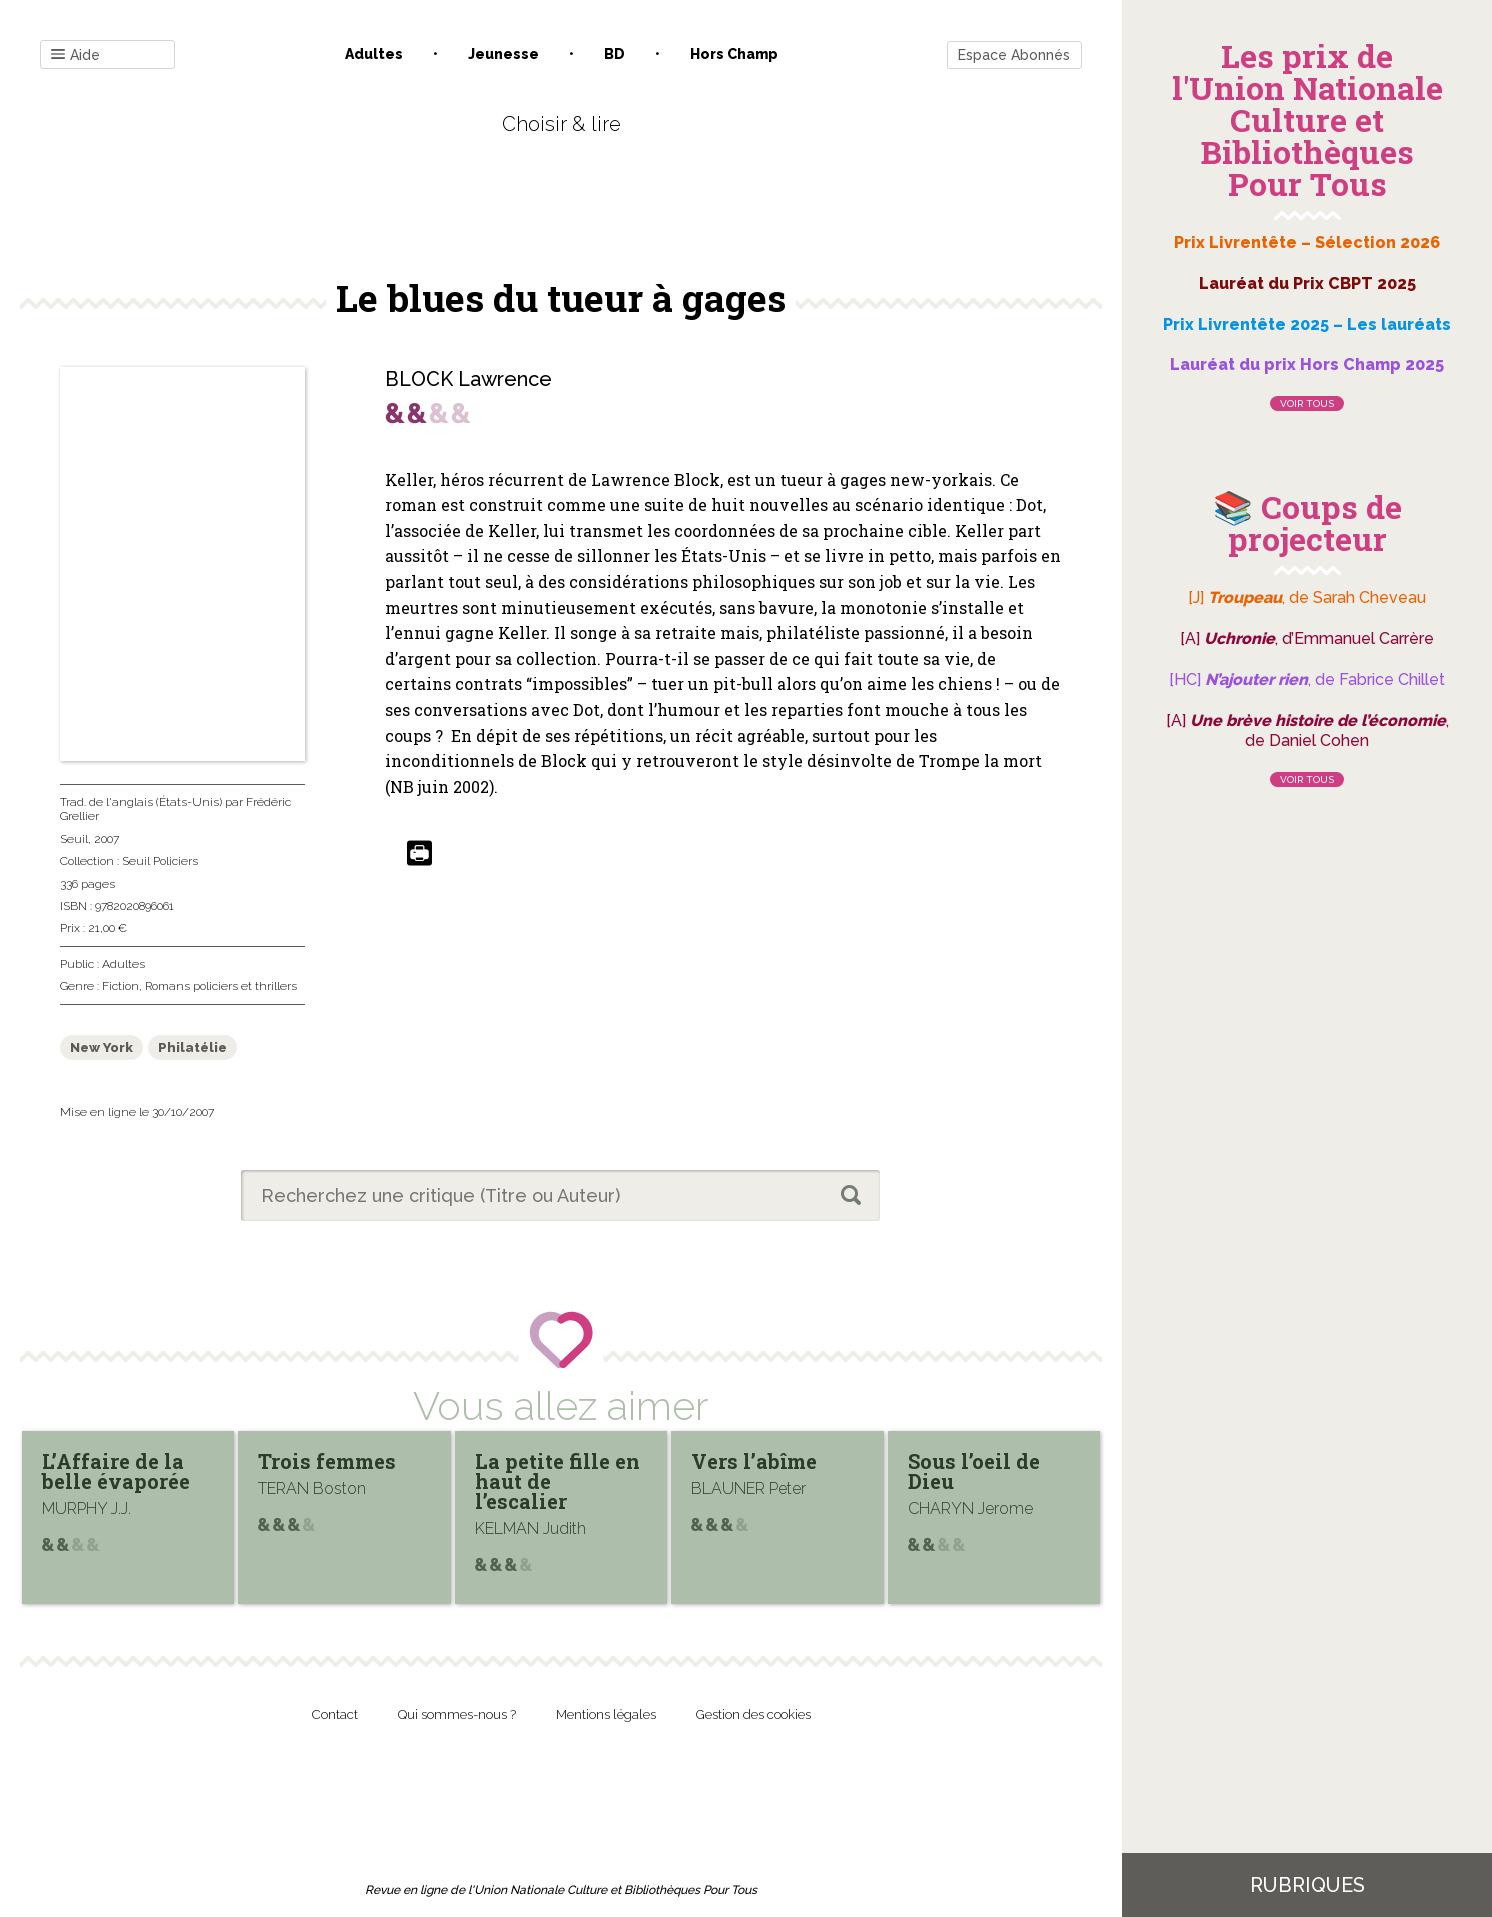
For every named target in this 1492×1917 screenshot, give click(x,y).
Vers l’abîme (754, 1461)
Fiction (120, 986)
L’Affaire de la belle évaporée (116, 1471)
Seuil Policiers (160, 861)
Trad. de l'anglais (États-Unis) (141, 802)
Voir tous (1307, 403)
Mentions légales (606, 1714)
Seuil (74, 839)
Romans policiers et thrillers (221, 986)
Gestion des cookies (753, 1714)
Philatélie (192, 1047)
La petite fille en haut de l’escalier (557, 1481)
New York (101, 1047)
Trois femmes (327, 1461)
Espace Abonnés (1014, 55)
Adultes (374, 54)
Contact (335, 1714)
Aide (75, 55)
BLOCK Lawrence (468, 379)
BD (614, 54)
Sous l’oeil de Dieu (974, 1471)
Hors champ (734, 54)
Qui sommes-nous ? (457, 1714)
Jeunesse (503, 54)
